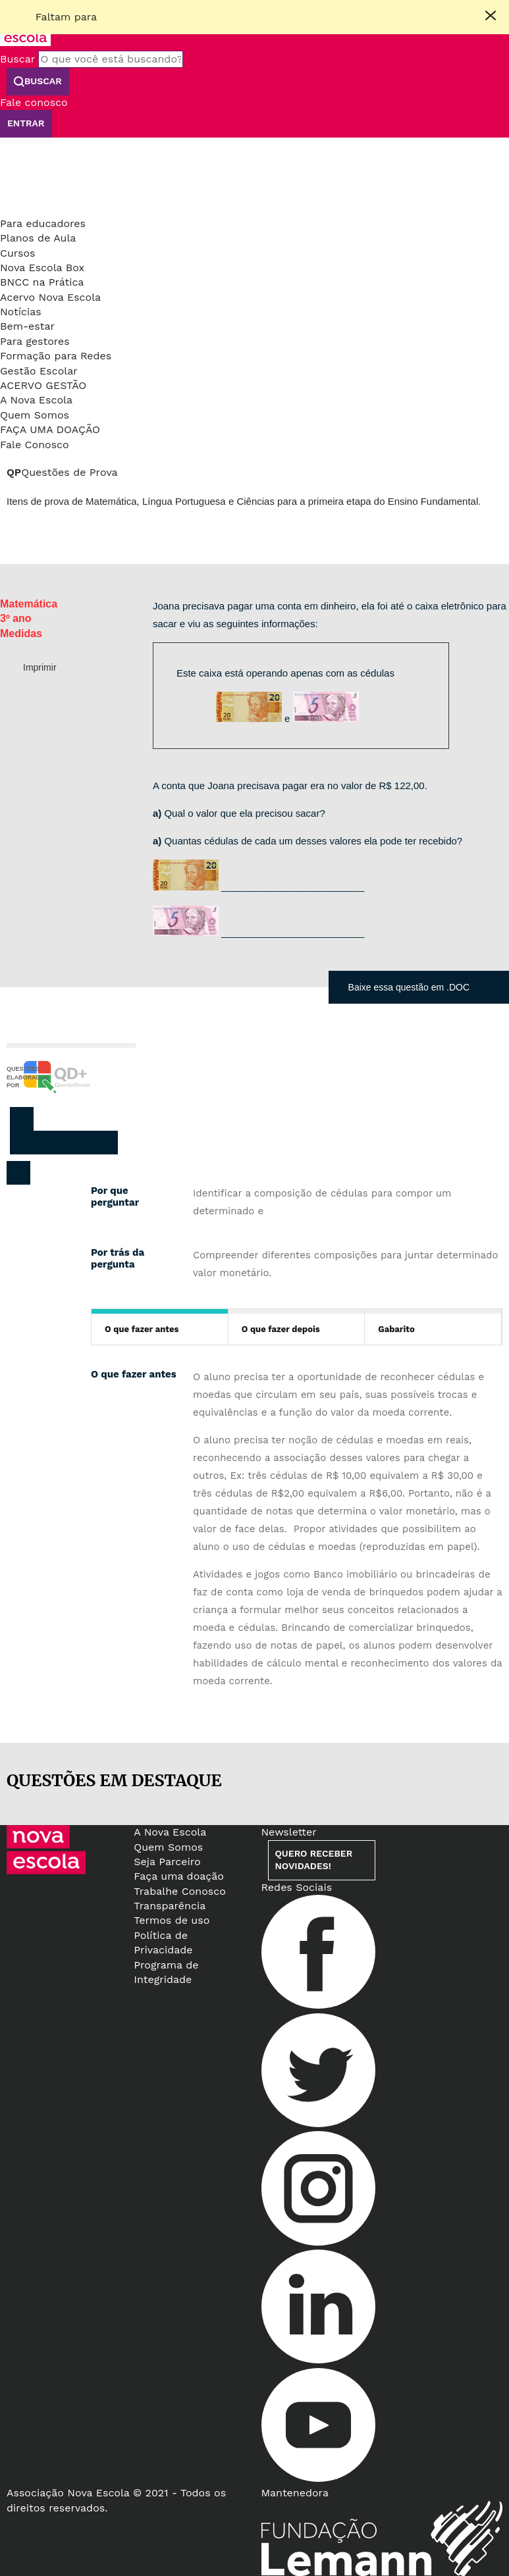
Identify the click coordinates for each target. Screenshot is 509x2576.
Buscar (17, 59)
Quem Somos (34, 415)
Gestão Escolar (39, 371)
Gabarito (396, 1329)
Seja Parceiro (167, 1861)
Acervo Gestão (43, 385)
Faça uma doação (50, 429)
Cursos (18, 253)
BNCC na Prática (42, 282)
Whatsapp (103, 1142)
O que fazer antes (141, 1329)
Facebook (22, 1142)
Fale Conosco (34, 444)
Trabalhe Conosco (180, 1891)
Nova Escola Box (42, 267)
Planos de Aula (38, 238)
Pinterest (76, 1142)
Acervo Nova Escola (50, 297)
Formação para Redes (55, 355)
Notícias (20, 311)
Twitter (49, 1142)
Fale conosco (34, 102)
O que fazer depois (281, 1329)
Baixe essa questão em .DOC (408, 987)
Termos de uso (171, 1920)
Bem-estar (27, 326)
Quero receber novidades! (314, 1860)
